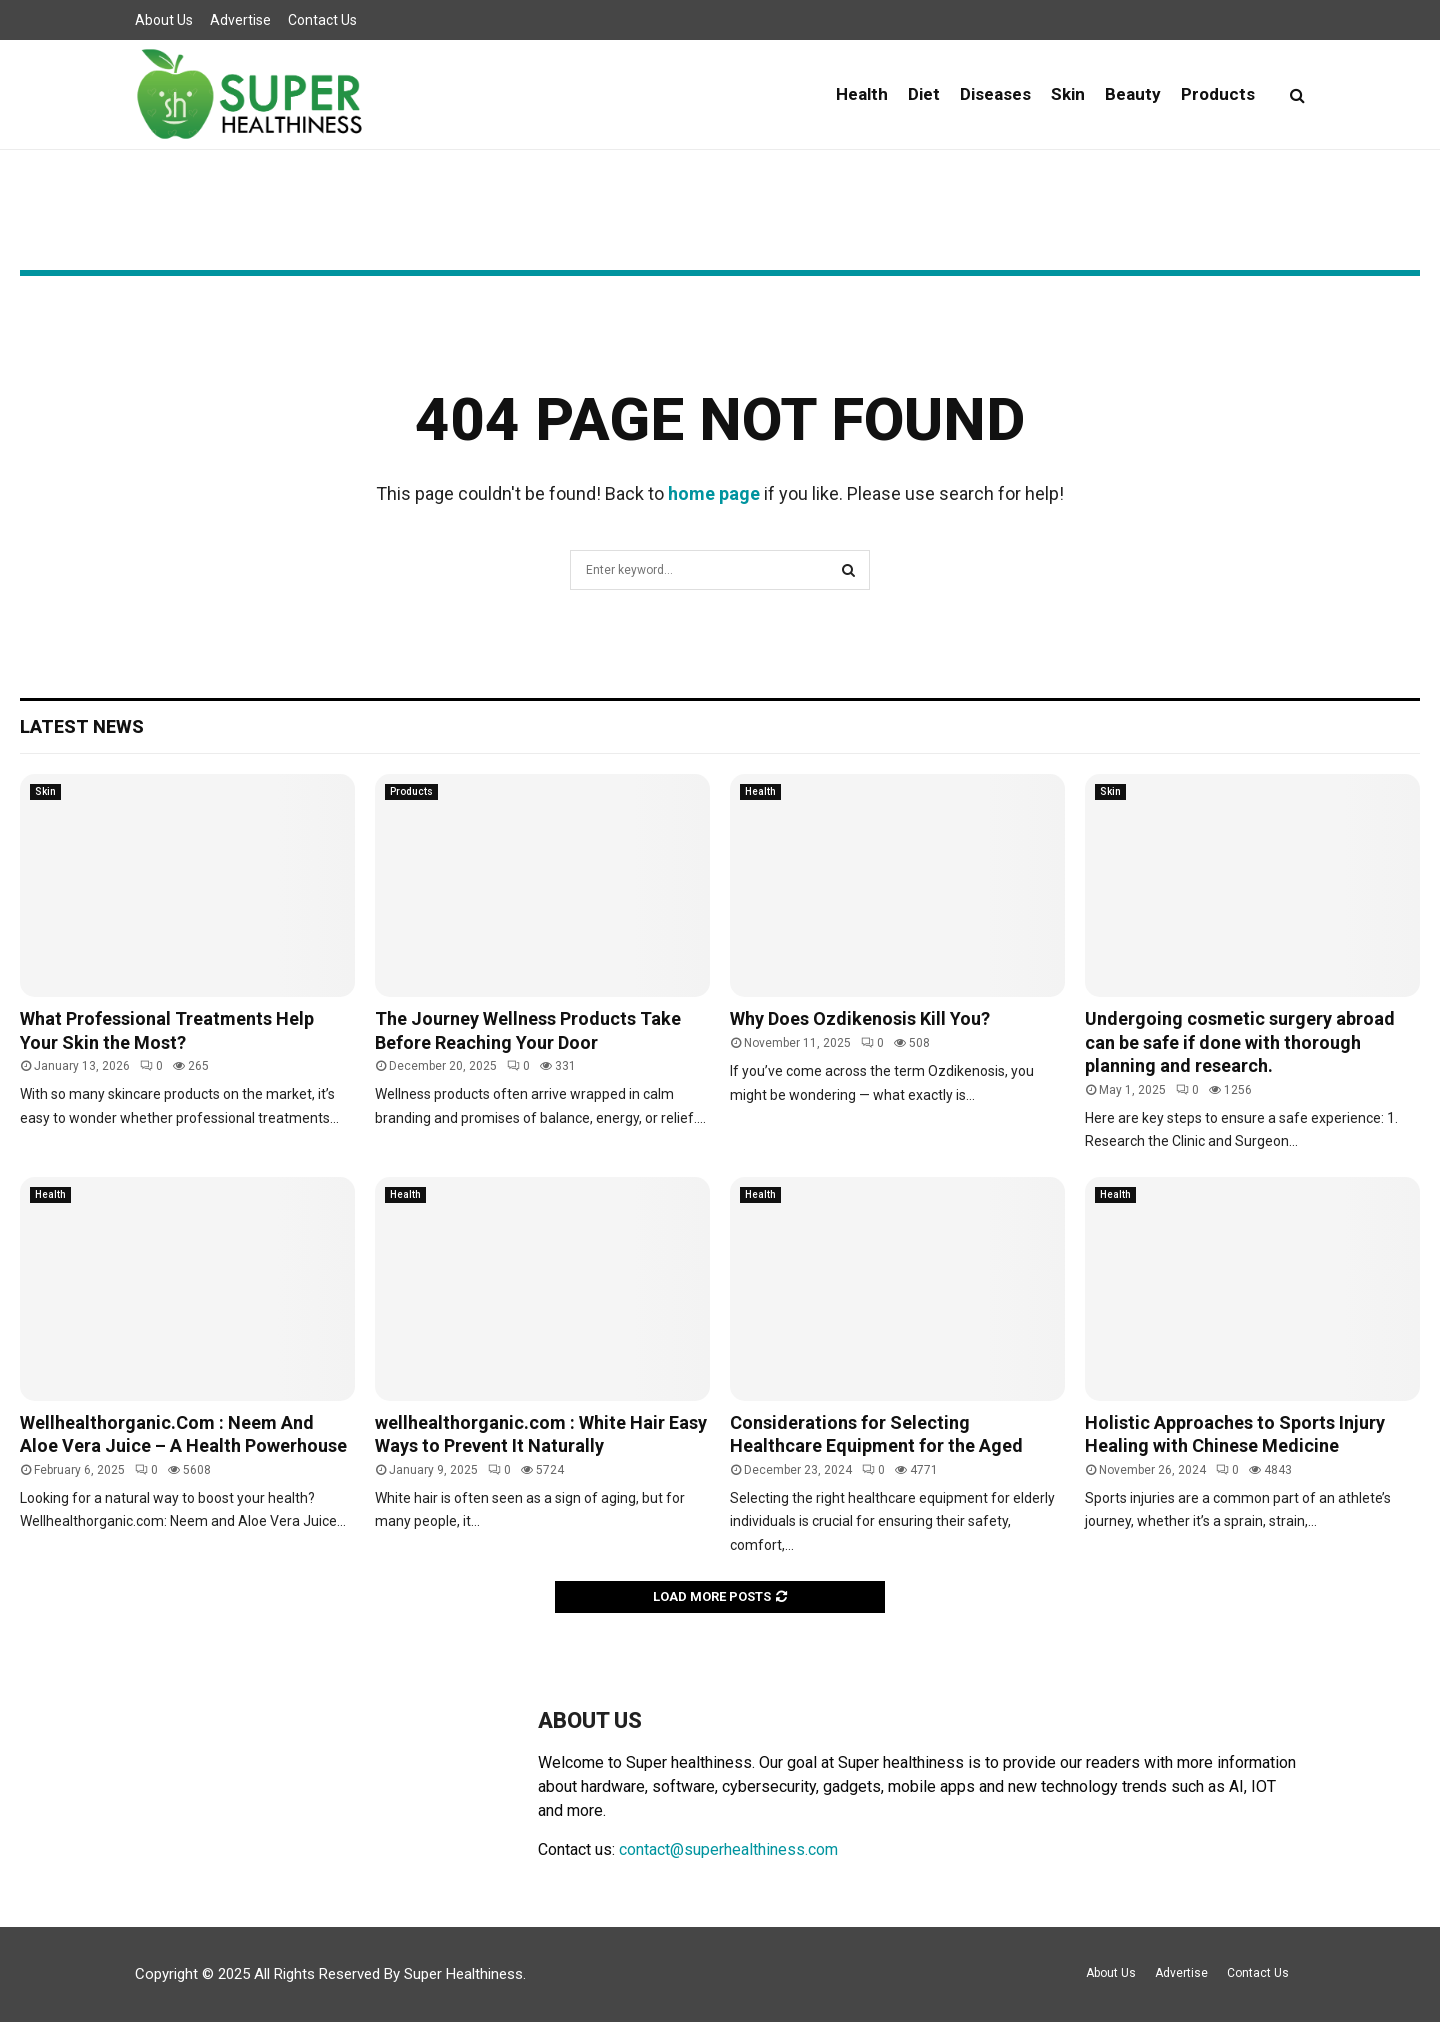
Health (862, 94)
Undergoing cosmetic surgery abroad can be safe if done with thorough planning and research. (1240, 1042)
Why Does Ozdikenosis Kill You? (860, 1018)
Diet (924, 94)
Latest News (82, 726)
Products (1218, 94)
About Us (164, 20)
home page (714, 493)
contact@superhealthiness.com (728, 1849)
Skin (1068, 94)
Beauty (1133, 94)
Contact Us (322, 20)
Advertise (240, 20)
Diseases (995, 94)
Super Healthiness (463, 1974)
